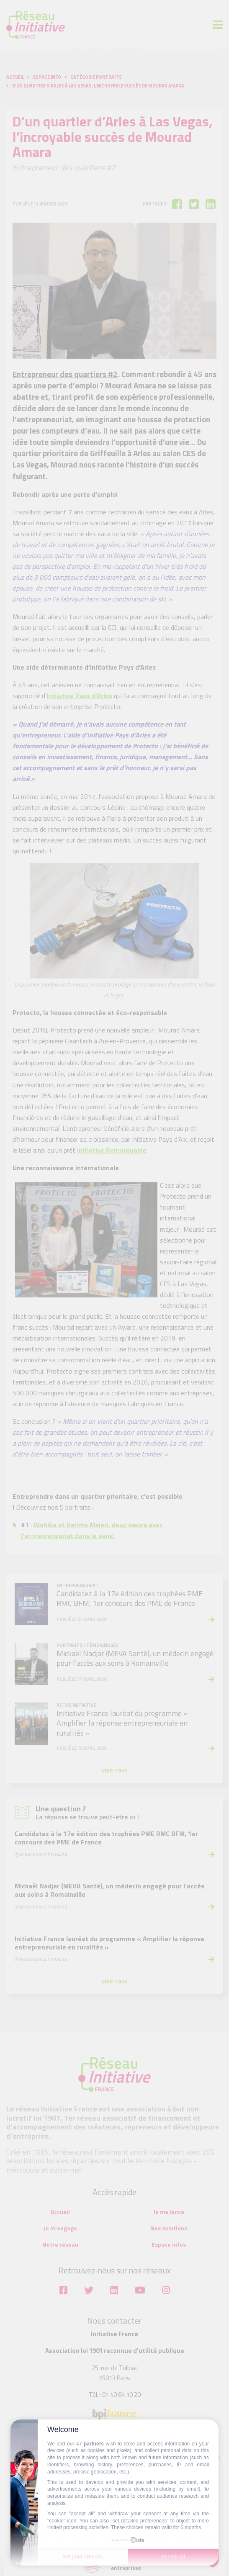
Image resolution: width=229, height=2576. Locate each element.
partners (94, 2444)
